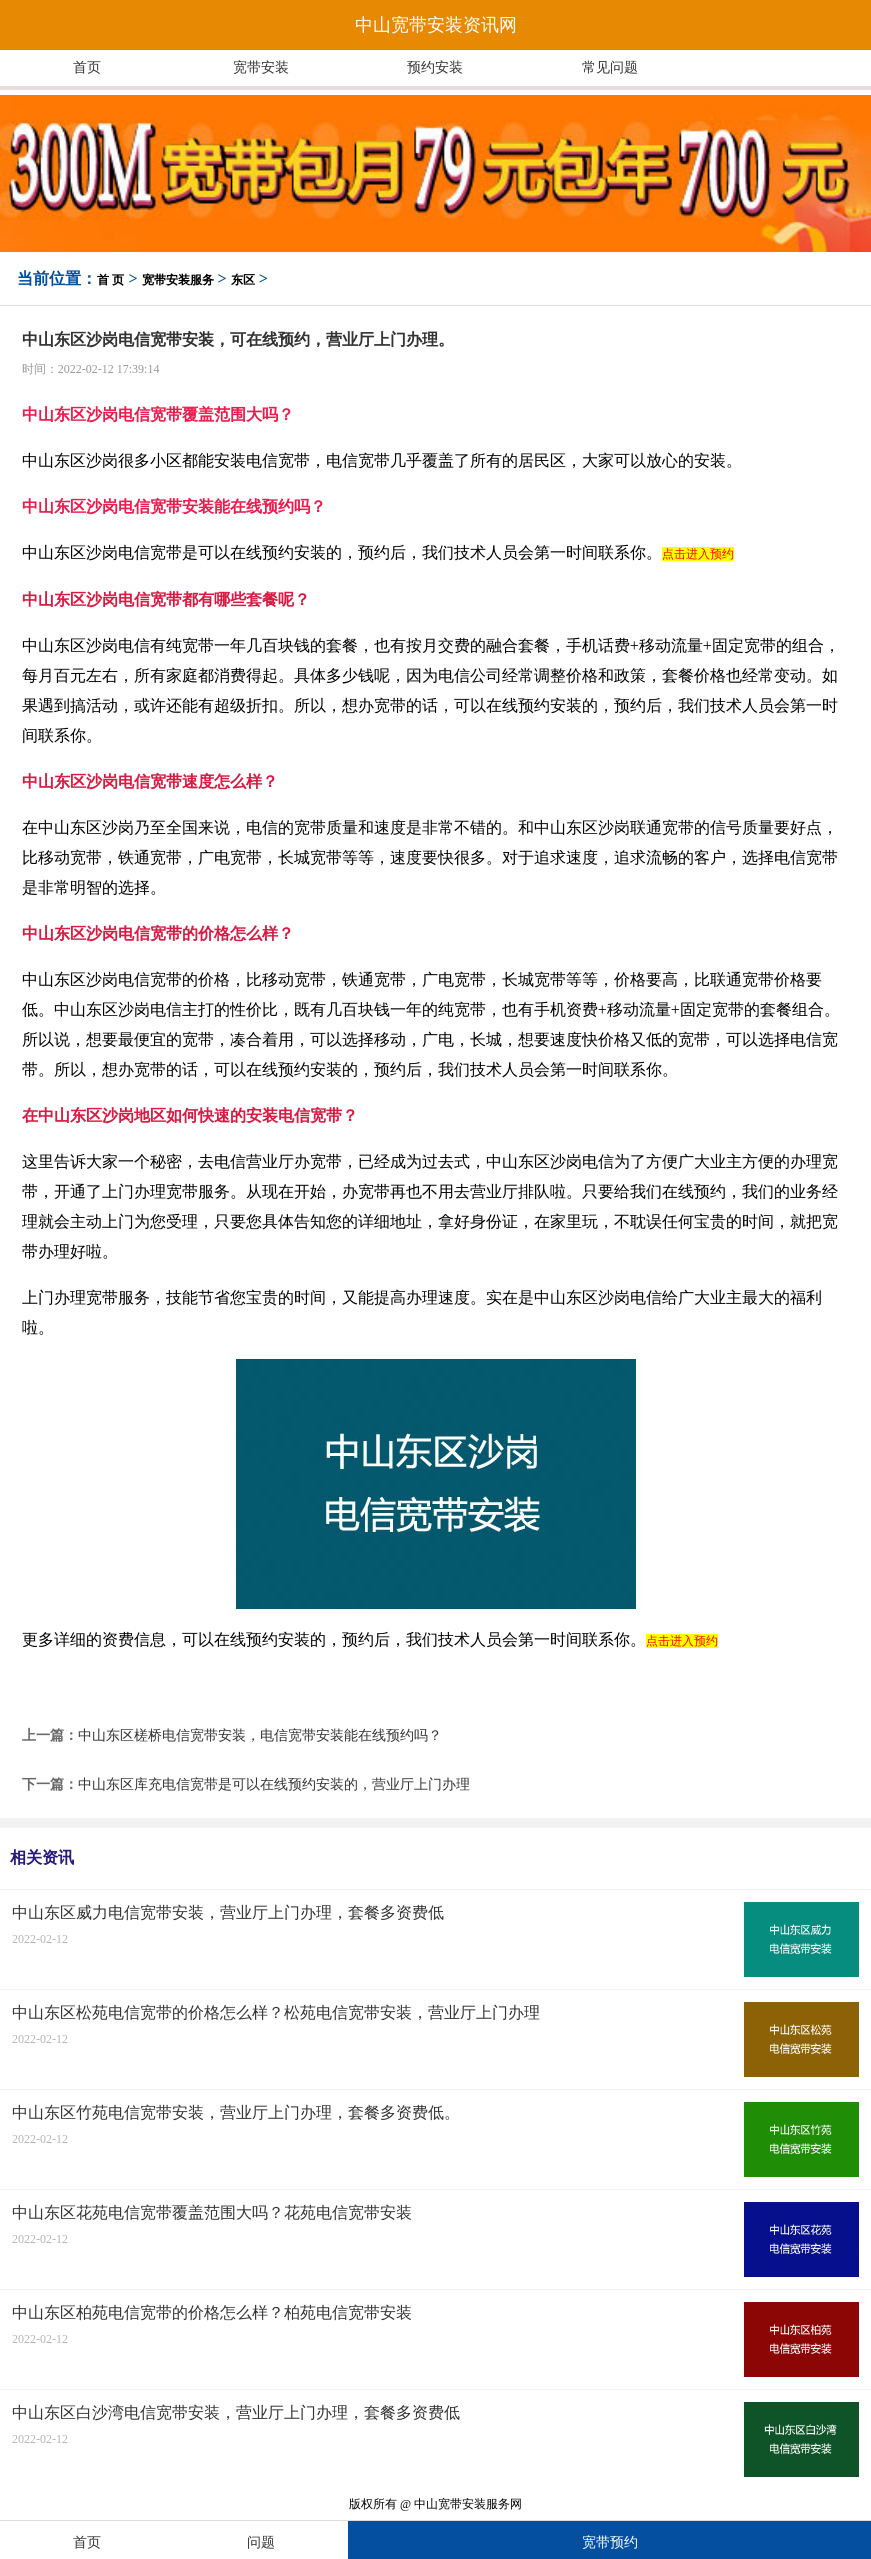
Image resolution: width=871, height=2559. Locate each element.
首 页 (110, 280)
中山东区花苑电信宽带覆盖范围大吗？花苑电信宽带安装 (212, 2212)
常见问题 (610, 67)
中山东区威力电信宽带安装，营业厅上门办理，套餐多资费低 (228, 1912)
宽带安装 (261, 67)
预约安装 (435, 67)
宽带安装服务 (178, 280)
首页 (87, 67)
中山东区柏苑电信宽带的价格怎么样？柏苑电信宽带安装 (212, 2312)
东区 (243, 280)
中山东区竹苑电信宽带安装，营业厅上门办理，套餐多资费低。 (236, 2112)
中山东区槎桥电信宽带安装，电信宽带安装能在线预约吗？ (260, 1735)
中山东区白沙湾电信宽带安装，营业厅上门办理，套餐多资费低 (236, 2412)
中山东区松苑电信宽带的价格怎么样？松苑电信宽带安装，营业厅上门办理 (276, 2012)
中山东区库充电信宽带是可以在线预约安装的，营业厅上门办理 (274, 1784)
